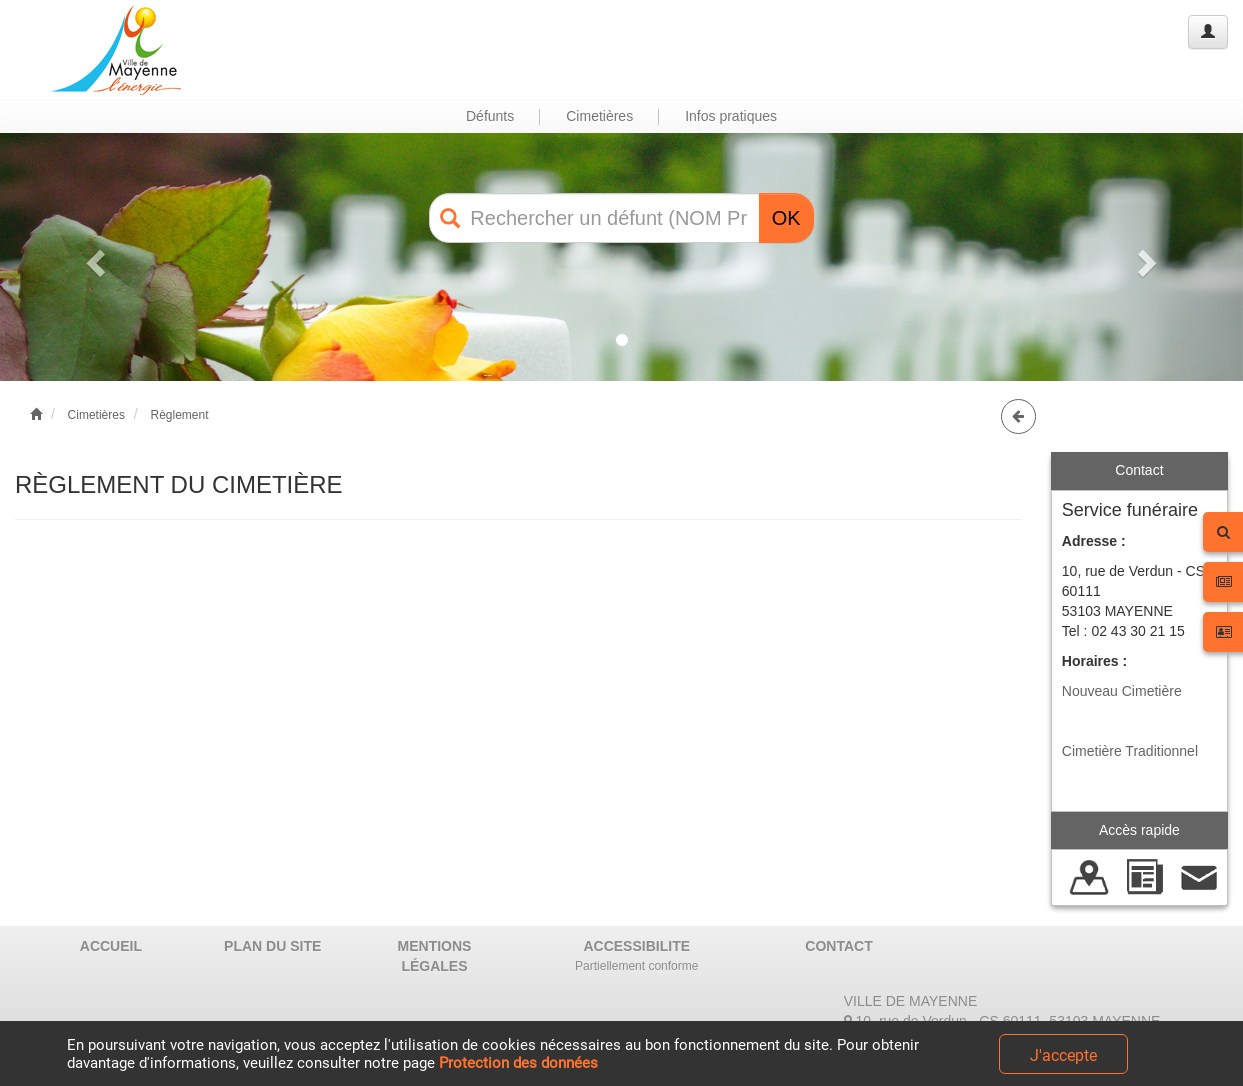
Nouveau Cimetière (1122, 691)
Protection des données (518, 1063)
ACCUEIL (111, 946)
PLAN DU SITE (272, 946)
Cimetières (96, 415)
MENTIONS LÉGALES (435, 956)
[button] (93, 257)
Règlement (179, 415)
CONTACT (838, 946)
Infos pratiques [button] (731, 116)
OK (786, 218)
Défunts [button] (490, 116)
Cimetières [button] (599, 116)
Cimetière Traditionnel (1130, 751)
